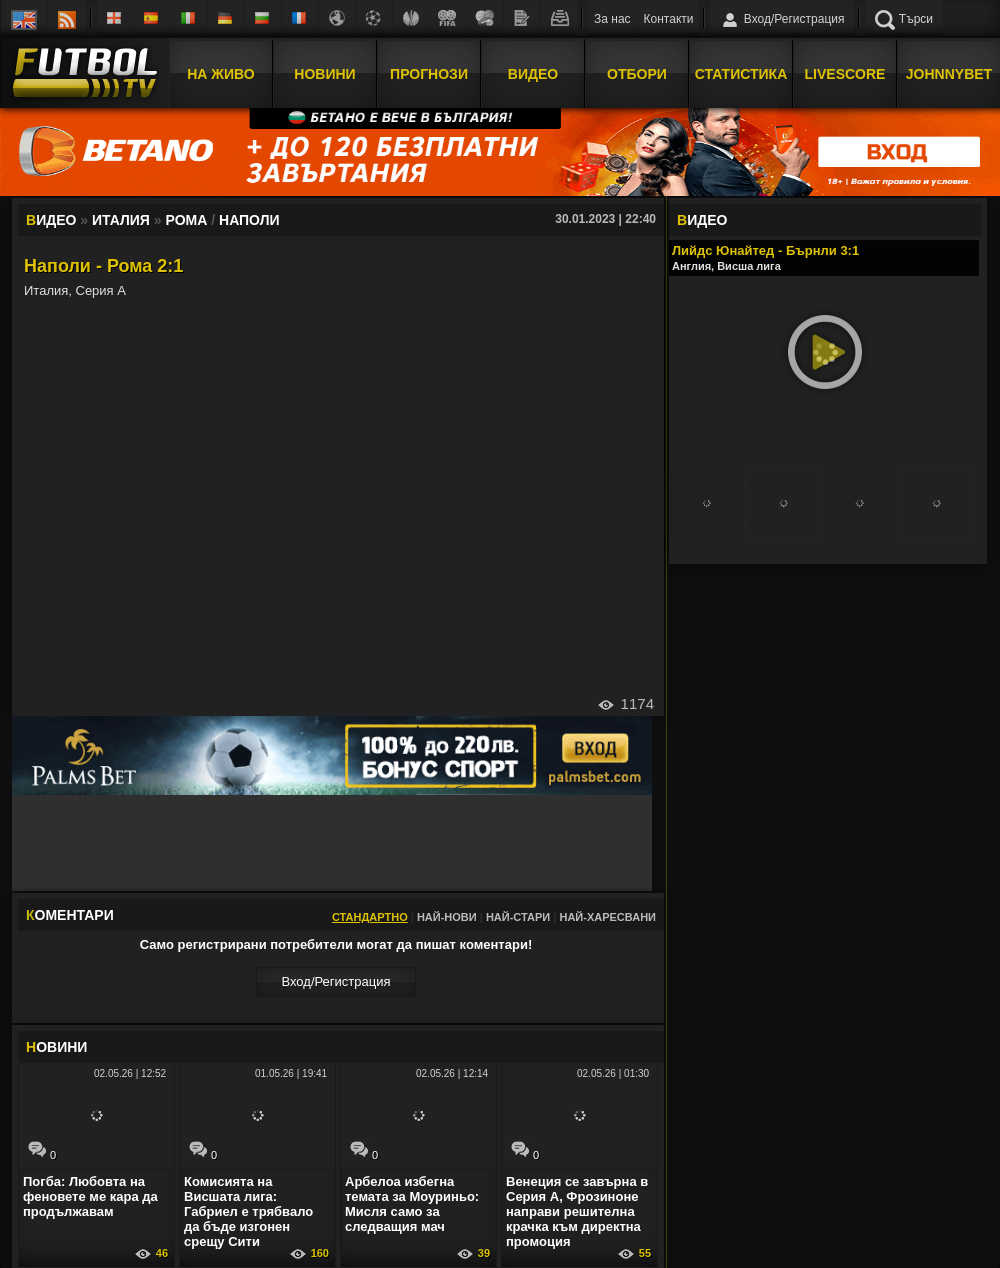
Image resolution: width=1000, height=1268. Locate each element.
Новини (324, 73)
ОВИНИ (56, 1047)
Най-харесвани (607, 917)
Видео (533, 73)
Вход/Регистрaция (335, 981)
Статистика (741, 73)
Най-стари (518, 917)
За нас (612, 19)
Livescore (845, 73)
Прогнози (429, 73)
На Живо (220, 73)
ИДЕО (702, 220)
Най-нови (447, 917)
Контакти (669, 19)
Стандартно (370, 917)
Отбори (637, 73)
